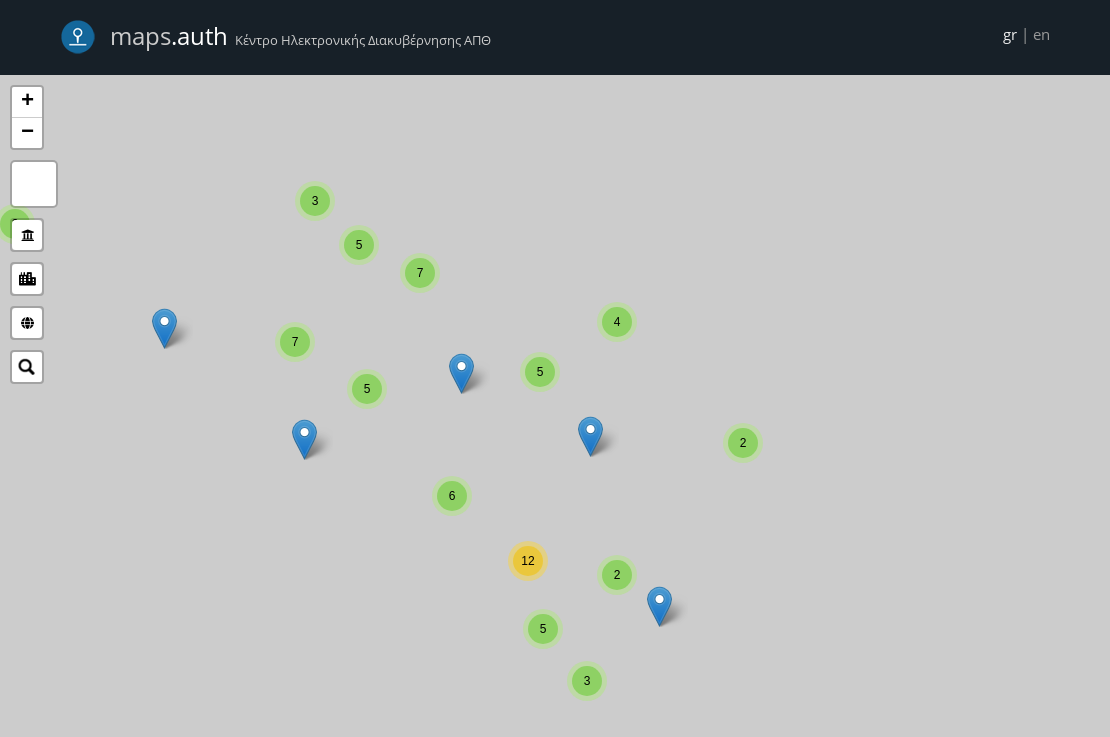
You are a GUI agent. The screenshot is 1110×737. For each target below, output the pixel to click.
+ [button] (27, 102)
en (1041, 34)
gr (1010, 34)
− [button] (27, 133)
